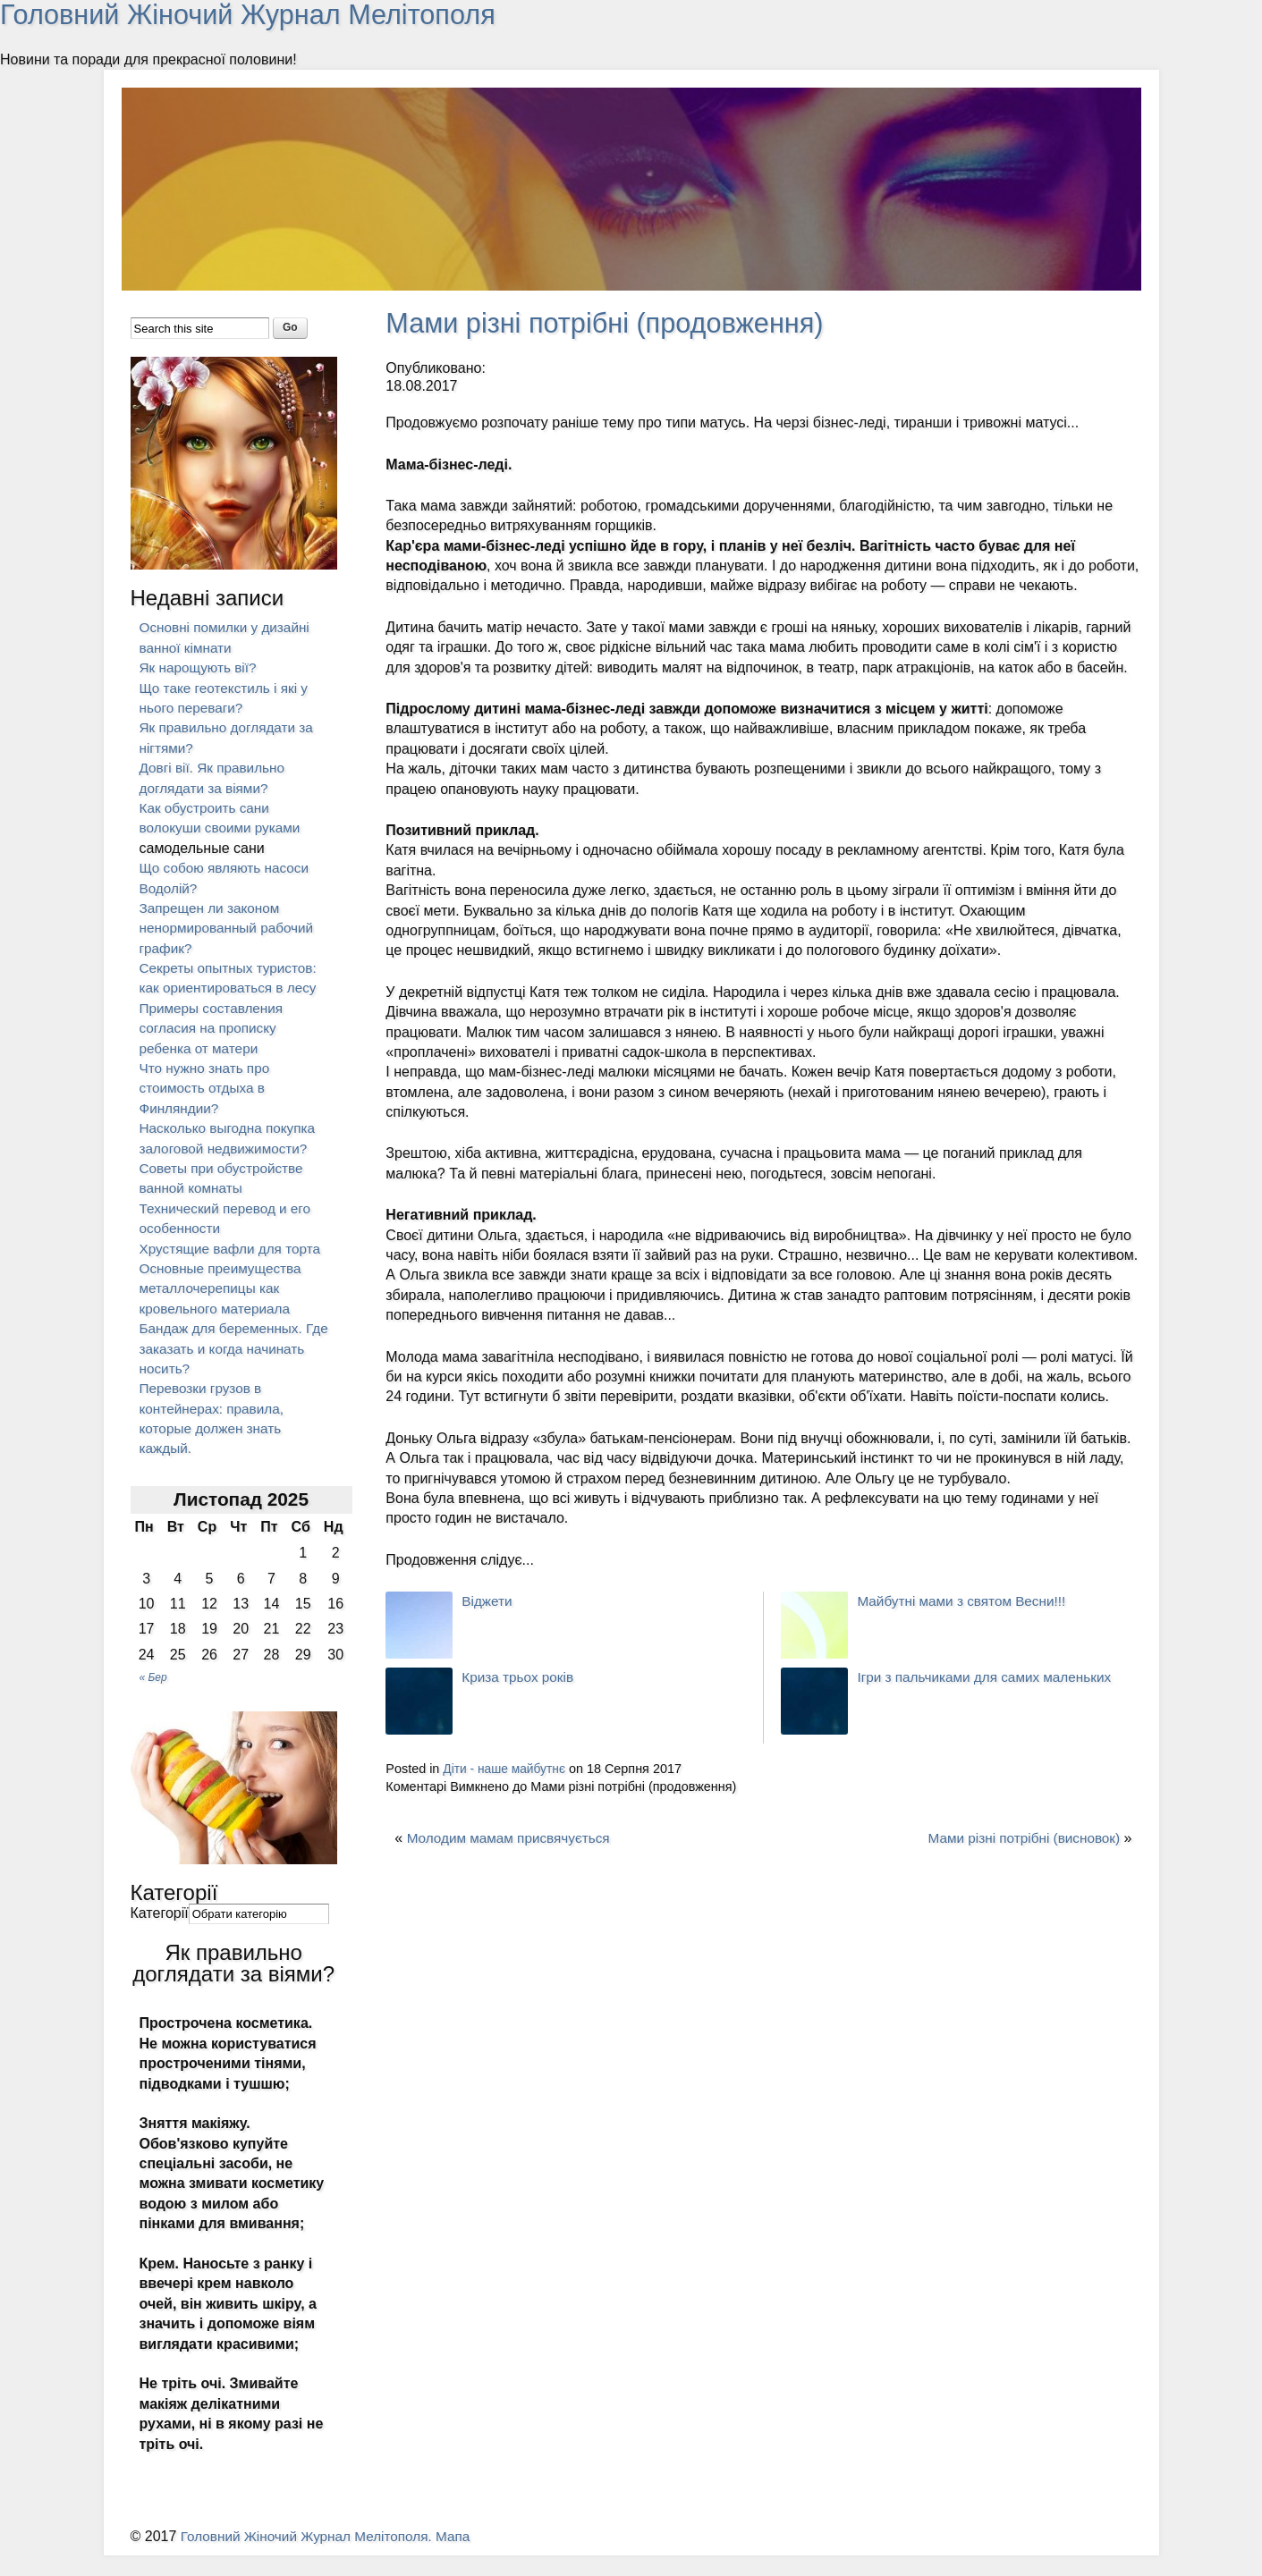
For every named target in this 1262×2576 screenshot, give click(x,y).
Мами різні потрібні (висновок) (1019, 1837)
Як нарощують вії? (201, 667)
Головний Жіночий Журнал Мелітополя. (314, 2555)
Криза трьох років (520, 1677)
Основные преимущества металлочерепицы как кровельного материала (224, 1308)
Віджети (488, 1601)
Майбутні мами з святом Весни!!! (966, 1601)
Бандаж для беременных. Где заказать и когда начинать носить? (225, 1369)
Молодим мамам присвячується (513, 1837)
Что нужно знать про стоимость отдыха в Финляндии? (207, 1088)
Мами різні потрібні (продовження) (614, 323)
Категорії (160, 1932)
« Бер (153, 1698)
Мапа (465, 2555)
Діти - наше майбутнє (507, 1768)
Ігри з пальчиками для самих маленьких (989, 1677)
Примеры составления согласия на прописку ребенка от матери (215, 1028)
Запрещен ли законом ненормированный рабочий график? (231, 928)
